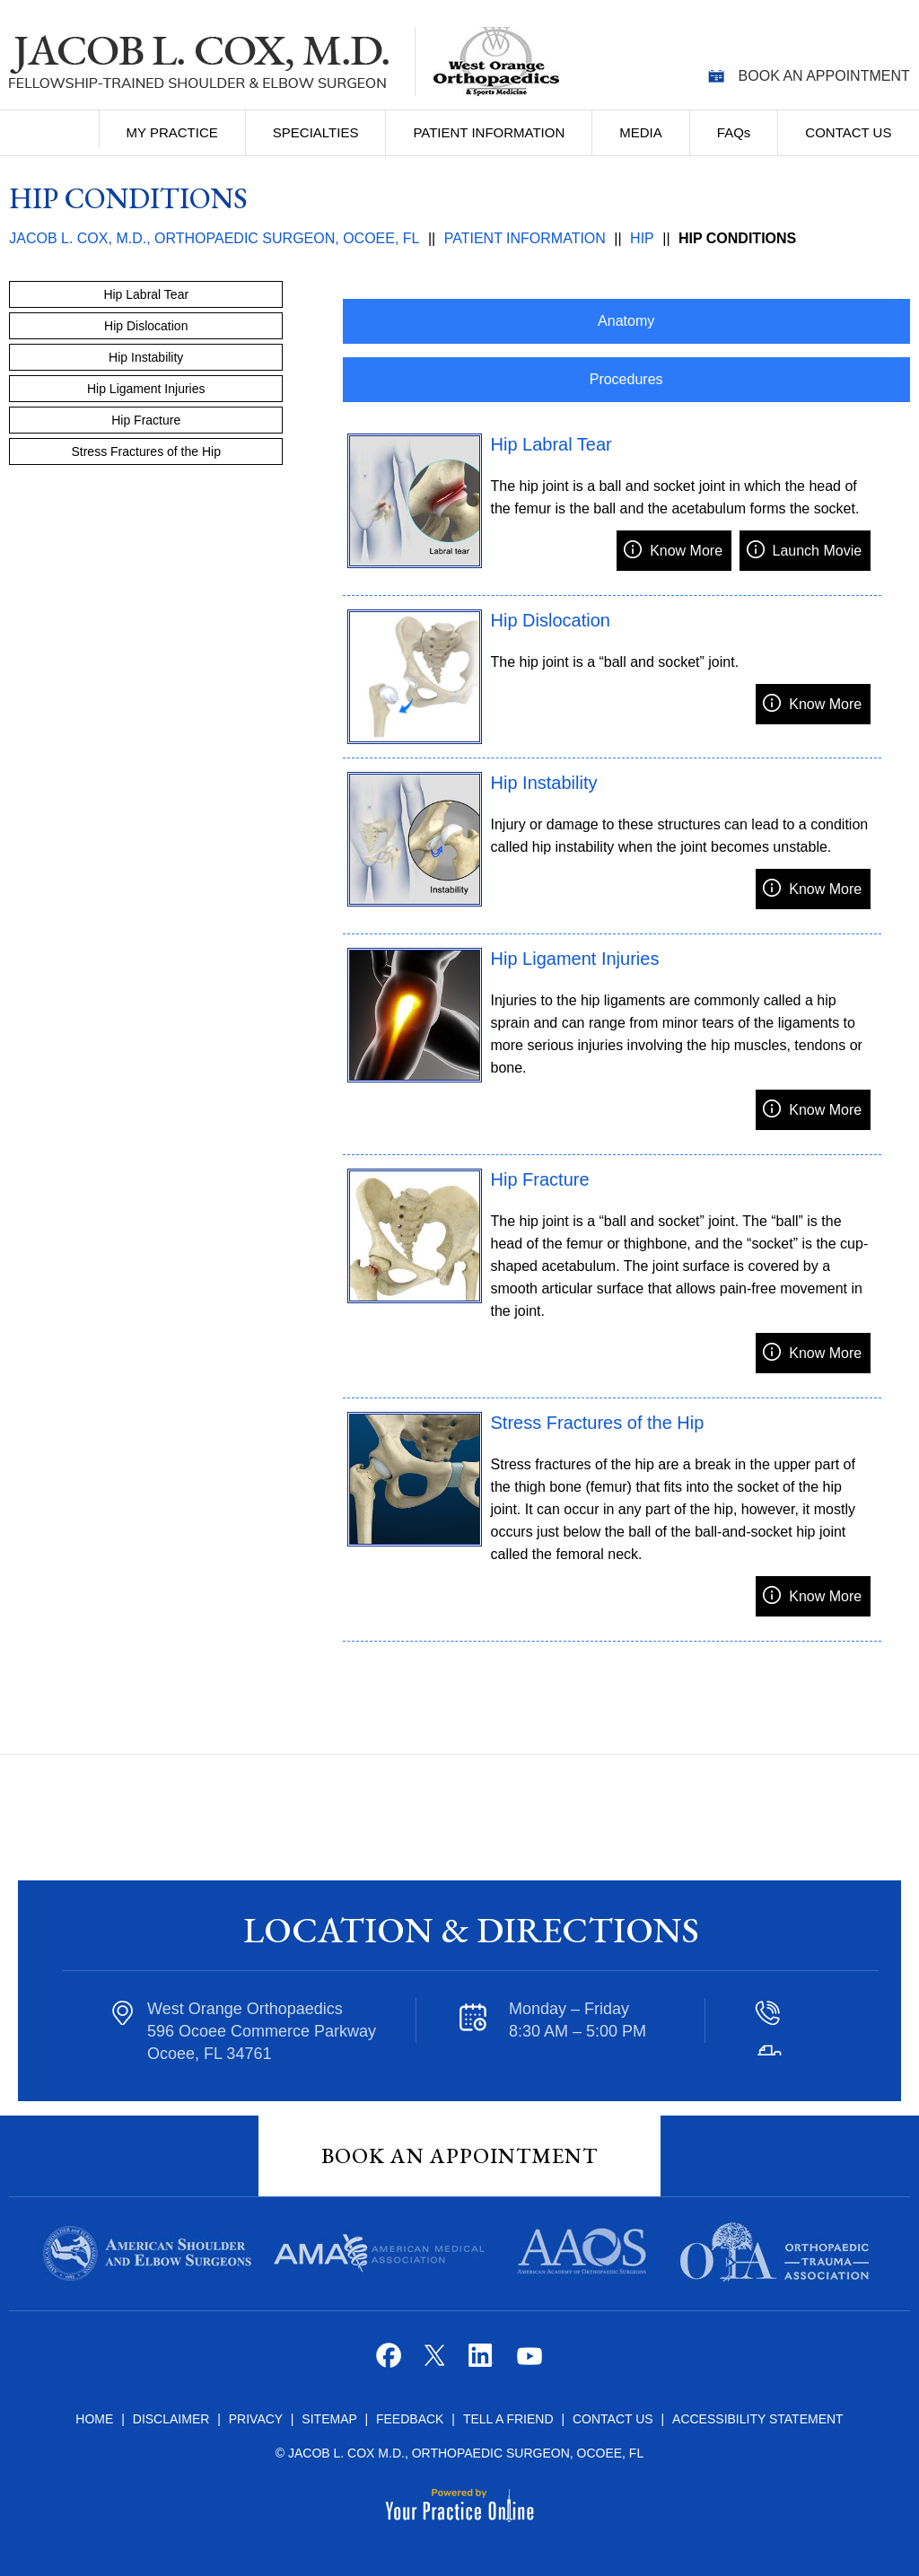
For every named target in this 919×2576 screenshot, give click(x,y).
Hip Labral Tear (551, 444)
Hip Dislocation (550, 620)
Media (640, 132)
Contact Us (848, 132)
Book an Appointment (824, 75)
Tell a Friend (508, 2419)
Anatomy (626, 321)
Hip (642, 238)
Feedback (409, 2419)
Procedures (626, 379)
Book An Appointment (459, 2155)
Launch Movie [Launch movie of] (817, 550)
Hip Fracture (540, 1179)
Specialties (316, 132)
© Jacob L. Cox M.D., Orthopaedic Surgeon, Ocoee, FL (459, 2453)
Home (63, 129)
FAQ (734, 132)
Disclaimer (171, 2419)
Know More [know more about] (686, 550)
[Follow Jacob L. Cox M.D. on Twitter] (436, 2362)
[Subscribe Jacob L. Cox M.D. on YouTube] (528, 2362)
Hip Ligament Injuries (575, 958)
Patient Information (489, 132)
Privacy (257, 2419)
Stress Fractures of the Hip (598, 1423)
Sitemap (331, 2419)
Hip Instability (544, 783)
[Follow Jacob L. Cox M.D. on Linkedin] (482, 2362)
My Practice (172, 132)
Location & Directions (471, 1929)
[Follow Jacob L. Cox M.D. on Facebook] (391, 2362)
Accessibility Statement (758, 2419)
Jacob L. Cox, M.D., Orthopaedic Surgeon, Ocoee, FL (214, 238)
